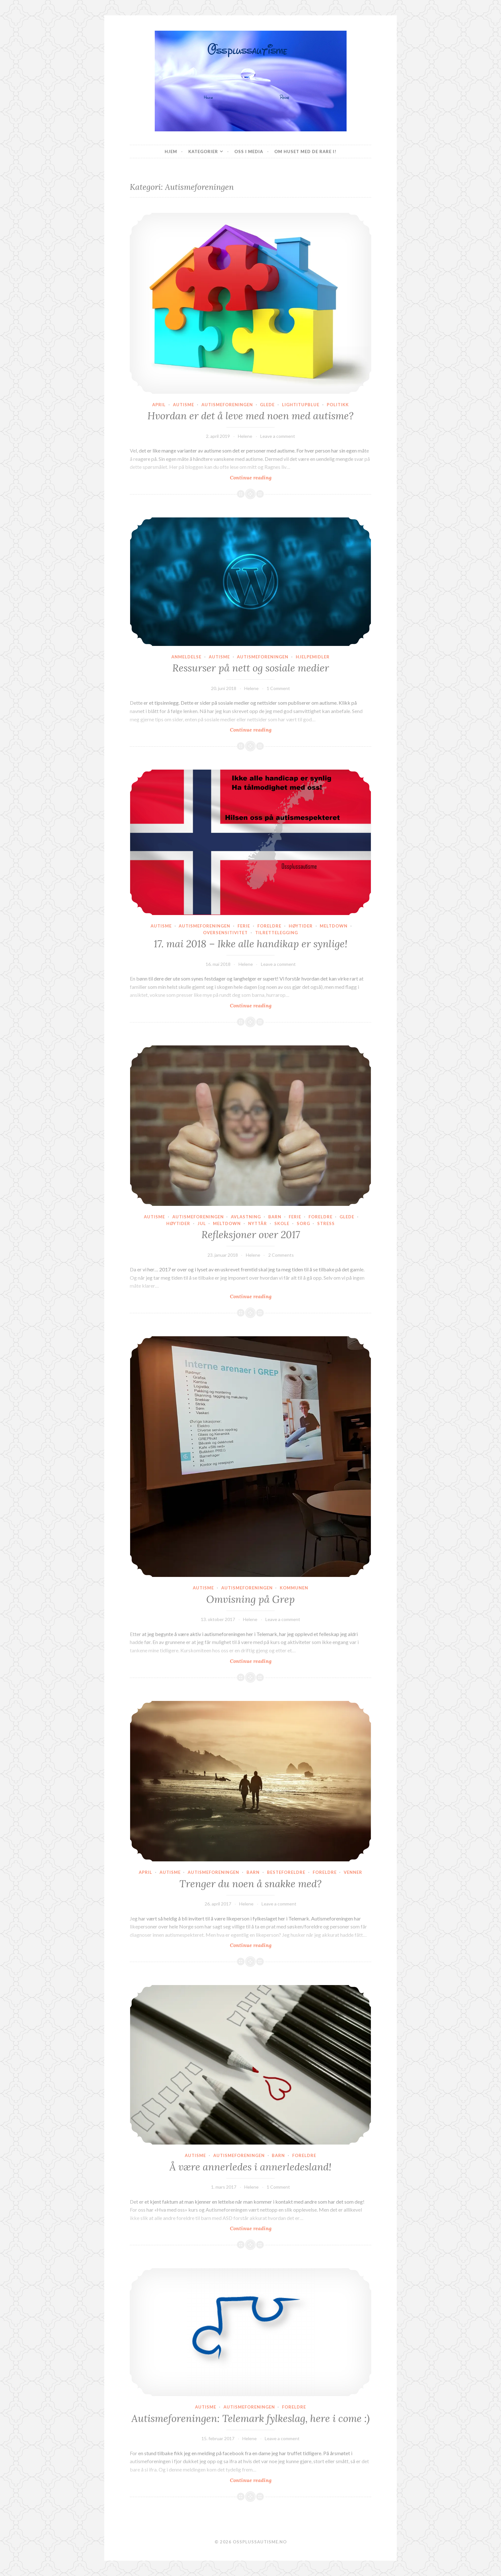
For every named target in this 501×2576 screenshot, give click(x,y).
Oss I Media (248, 151)
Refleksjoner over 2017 (250, 1234)
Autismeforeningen (227, 404)
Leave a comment (277, 436)
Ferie (244, 925)
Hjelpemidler (313, 656)
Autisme (183, 404)
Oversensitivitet (225, 932)
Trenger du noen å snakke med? (250, 1883)
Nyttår (257, 1223)
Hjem (171, 151)
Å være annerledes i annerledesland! (250, 2167)
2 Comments (281, 1255)
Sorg (303, 1223)
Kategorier (203, 151)
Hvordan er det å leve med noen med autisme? (250, 415)
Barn (274, 1216)
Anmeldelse (186, 656)
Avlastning (246, 1216)
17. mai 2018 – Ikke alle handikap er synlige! (251, 943)
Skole (281, 1223)
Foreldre (269, 925)
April (159, 404)
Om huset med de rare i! (305, 151)
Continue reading (261, 477)
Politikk (338, 404)
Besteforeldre (286, 1872)
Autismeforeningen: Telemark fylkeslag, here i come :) (250, 2418)
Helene (245, 436)
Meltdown (334, 925)
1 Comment (278, 688)
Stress (326, 1223)
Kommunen (294, 1587)
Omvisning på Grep (250, 1599)
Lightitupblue (300, 404)
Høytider (301, 925)
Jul (202, 1223)
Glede (267, 404)
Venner (353, 1872)
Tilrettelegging (276, 932)
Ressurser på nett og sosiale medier (250, 668)
